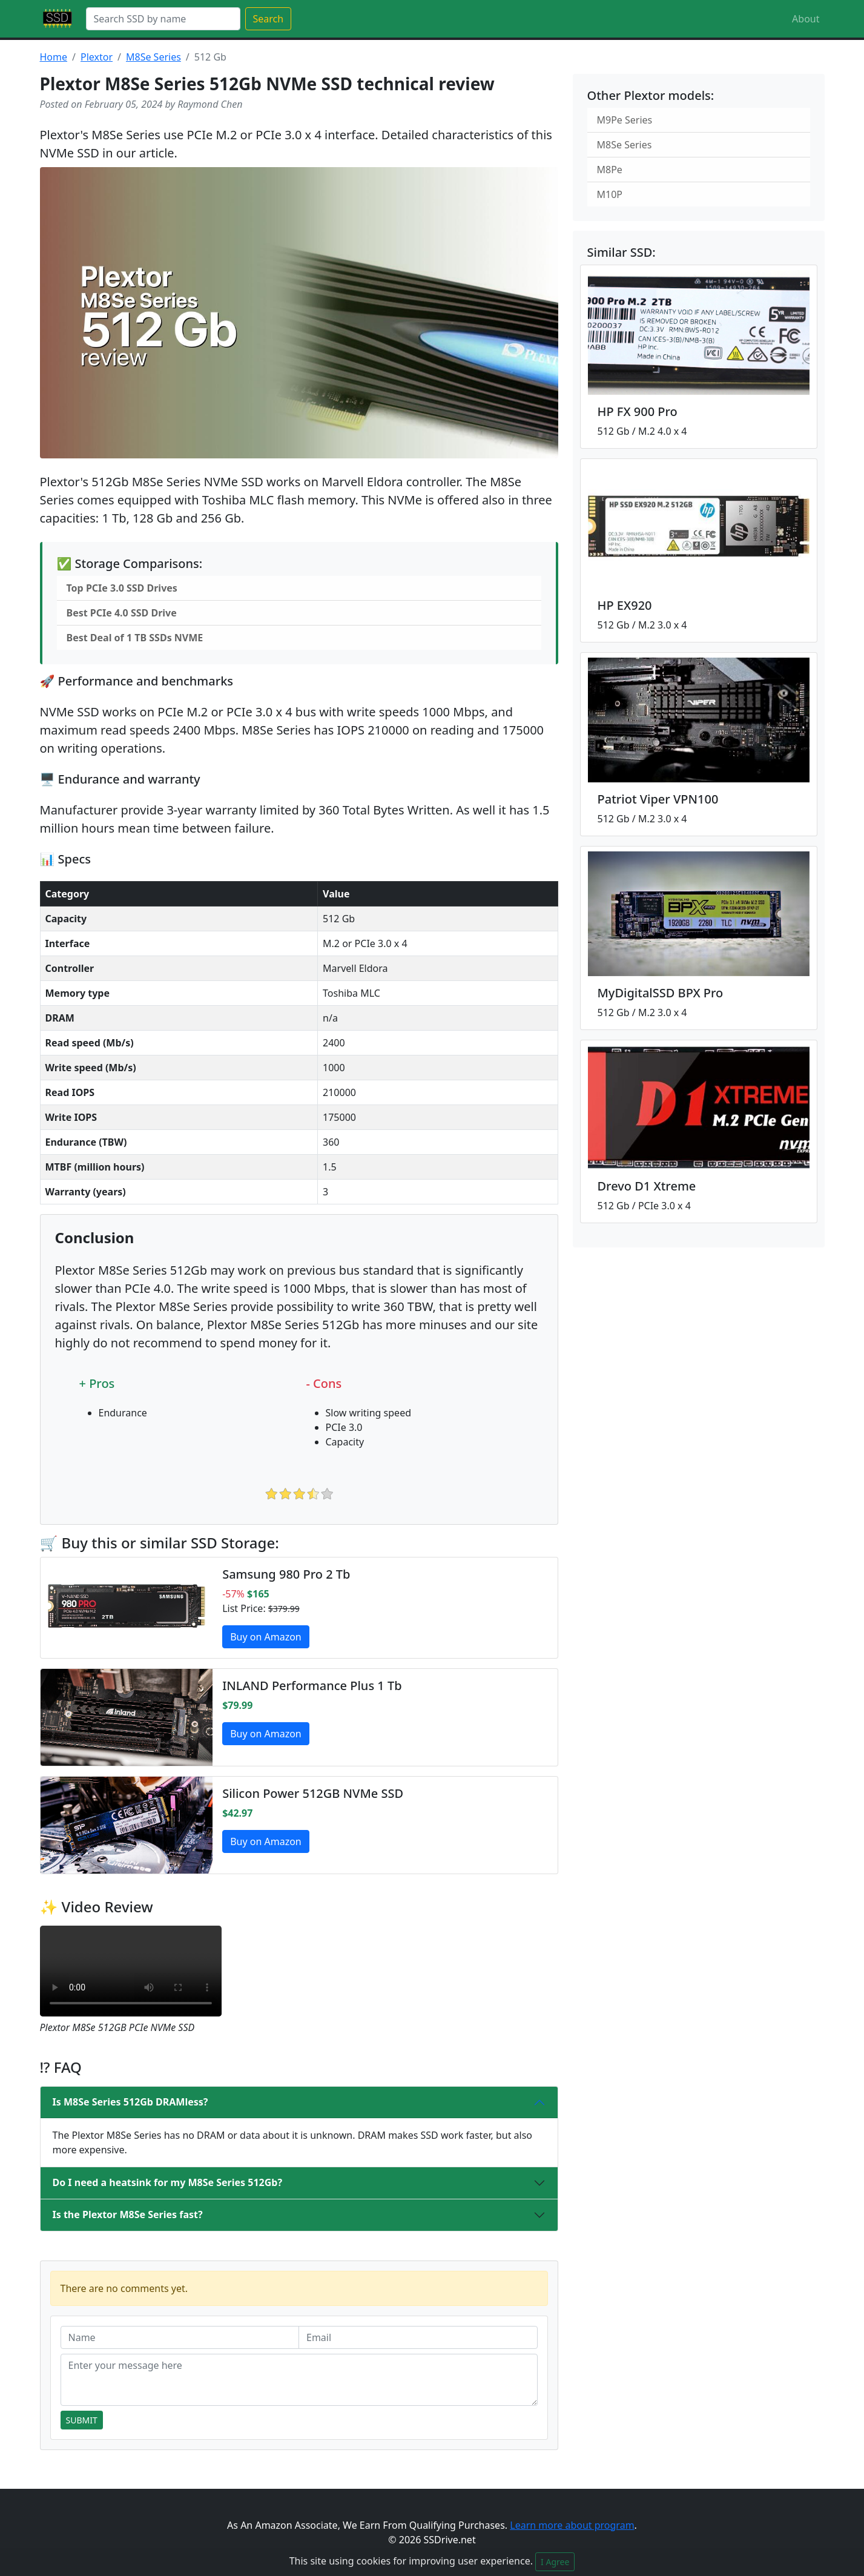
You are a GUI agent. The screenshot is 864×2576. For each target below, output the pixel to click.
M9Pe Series (625, 120)
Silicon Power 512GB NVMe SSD (312, 1793)
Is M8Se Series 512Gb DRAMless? (130, 2102)
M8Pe (609, 169)
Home (54, 57)
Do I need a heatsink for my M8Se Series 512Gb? (168, 2182)
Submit (81, 2420)
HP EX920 (625, 605)
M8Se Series (153, 57)
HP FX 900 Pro (638, 411)
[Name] (180, 2337)
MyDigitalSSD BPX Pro (661, 993)
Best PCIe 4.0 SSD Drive (122, 612)
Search (268, 18)
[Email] (418, 2337)
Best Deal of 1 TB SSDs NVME (135, 637)
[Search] (163, 18)
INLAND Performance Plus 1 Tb (311, 1685)
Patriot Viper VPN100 (658, 799)
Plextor (97, 57)
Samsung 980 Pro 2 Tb (286, 1574)
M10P (610, 194)
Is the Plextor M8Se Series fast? (128, 2214)
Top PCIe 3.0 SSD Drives (122, 588)
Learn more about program (572, 2525)
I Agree (555, 2562)
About (805, 18)
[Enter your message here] (299, 2380)
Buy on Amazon (266, 1636)
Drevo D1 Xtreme (647, 1186)
